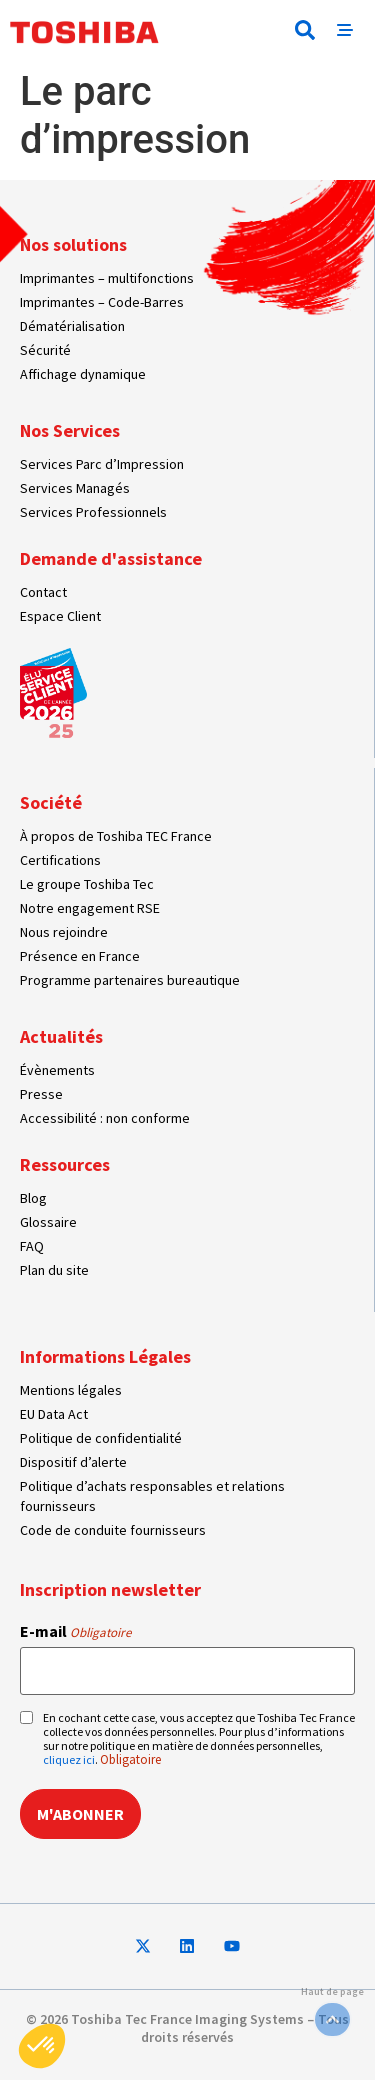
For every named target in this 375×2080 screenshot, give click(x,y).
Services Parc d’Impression (102, 464)
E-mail (75, 1631)
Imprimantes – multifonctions (107, 278)
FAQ (32, 1246)
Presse (41, 1094)
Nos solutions (73, 244)
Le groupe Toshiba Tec (87, 884)
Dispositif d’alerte (73, 1462)
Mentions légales (71, 1390)
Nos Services (70, 430)
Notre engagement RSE (90, 908)
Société (51, 802)
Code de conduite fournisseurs (113, 1530)
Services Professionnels (93, 512)
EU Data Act (54, 1414)
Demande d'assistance (111, 558)
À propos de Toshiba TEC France (116, 836)
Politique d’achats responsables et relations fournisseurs (152, 1496)
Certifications (60, 860)
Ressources (65, 1164)
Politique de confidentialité (101, 1438)
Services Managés (75, 488)
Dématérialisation (72, 326)
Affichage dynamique (83, 374)
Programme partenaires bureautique (130, 980)
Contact (43, 592)
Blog (33, 1198)
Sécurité (45, 350)
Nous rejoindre (64, 932)
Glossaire (48, 1222)
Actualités (61, 1036)
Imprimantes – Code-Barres (102, 302)
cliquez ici (69, 1759)
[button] (305, 30)
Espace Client (60, 616)
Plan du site (54, 1270)
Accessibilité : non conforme (105, 1118)
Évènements (57, 1070)
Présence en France (80, 956)
